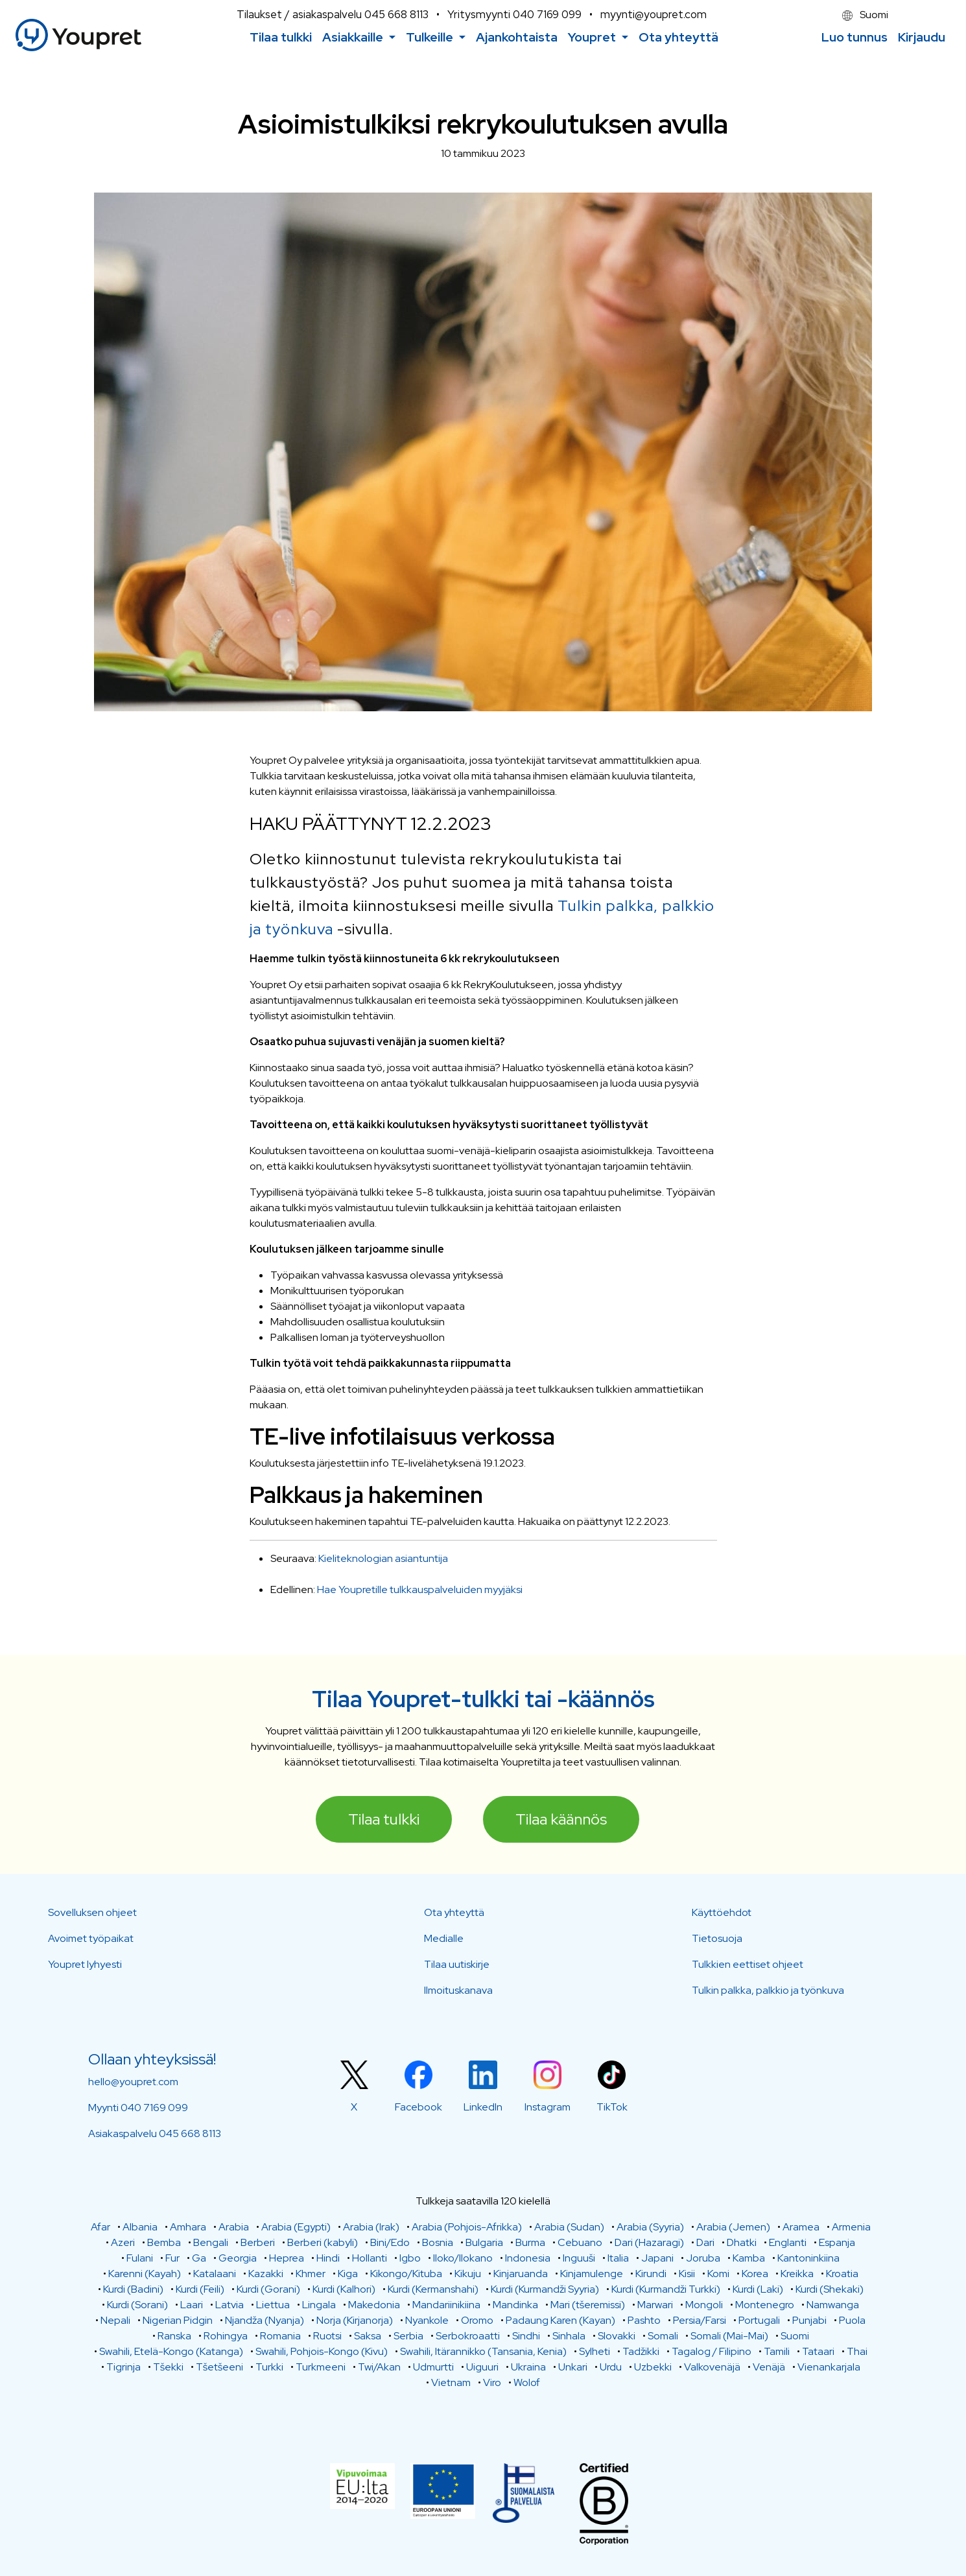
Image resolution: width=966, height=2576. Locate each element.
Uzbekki (653, 2367)
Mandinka (515, 2304)
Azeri (123, 2242)
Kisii (687, 2273)
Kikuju (467, 2273)
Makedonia (374, 2304)
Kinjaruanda (520, 2273)
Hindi (328, 2258)
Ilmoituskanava (458, 1990)
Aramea (801, 2227)
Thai (857, 2351)
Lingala (319, 2304)
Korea (755, 2273)
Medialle (444, 1938)
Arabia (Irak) (371, 2227)
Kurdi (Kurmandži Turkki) (665, 2289)
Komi (718, 2273)
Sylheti (594, 2351)
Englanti (788, 2242)
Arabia (233, 2227)
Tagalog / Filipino (711, 2351)
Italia (618, 2258)
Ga (199, 2258)
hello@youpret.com (133, 2081)
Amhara (188, 2227)
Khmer (310, 2273)
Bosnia (437, 2242)
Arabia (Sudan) (569, 2227)
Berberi (258, 2242)
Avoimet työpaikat (91, 1938)
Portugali (759, 2320)
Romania (280, 2336)
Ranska (174, 2336)
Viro (492, 2382)
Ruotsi (327, 2336)
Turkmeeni (321, 2367)
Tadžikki (640, 2351)
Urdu (611, 2367)
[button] (359, 37)
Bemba (164, 2242)
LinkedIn (483, 2107)
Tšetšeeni (219, 2367)
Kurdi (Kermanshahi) (433, 2289)
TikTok (612, 2107)
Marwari (655, 2304)
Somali (663, 2336)
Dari (705, 2242)
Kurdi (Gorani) (268, 2289)
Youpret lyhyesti (85, 1964)
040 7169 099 (547, 14)
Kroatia (842, 2273)
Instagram (547, 2107)
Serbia (408, 2336)
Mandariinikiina (446, 2304)
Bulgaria (484, 2242)
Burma (530, 2242)
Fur (172, 2258)
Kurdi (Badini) (133, 2289)
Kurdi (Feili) (200, 2289)
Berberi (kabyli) (322, 2242)
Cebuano (580, 2242)
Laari (191, 2304)
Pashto (644, 2320)
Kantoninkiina (808, 2258)
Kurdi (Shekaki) (829, 2289)
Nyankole (427, 2320)
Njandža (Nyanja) (264, 2320)
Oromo (477, 2320)
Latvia (229, 2304)
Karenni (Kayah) (144, 2273)
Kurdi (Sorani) (137, 2304)
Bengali (210, 2242)
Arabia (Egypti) (296, 2227)
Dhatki (742, 2242)
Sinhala (568, 2336)
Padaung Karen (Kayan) (560, 2320)
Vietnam (451, 2382)
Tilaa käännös (561, 1819)
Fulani (139, 2258)
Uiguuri (482, 2367)
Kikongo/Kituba (406, 2273)
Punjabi (809, 2320)
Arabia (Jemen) (733, 2227)
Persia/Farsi (699, 2320)
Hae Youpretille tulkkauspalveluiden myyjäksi (420, 1589)
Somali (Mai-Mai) (729, 2336)
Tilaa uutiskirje (456, 1964)
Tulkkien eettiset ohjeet (747, 1964)
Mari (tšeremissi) (587, 2304)
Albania (140, 2227)
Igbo (410, 2258)
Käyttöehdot (721, 1912)
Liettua (273, 2304)
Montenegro (764, 2304)
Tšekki (168, 2367)
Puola (852, 2320)
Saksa (367, 2336)
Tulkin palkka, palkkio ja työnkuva (768, 1990)
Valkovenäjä (712, 2367)
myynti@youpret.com (653, 14)
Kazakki (265, 2273)
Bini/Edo (390, 2242)
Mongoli (704, 2304)
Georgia (237, 2258)
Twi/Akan (379, 2367)
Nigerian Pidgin (178, 2320)
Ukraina (528, 2367)
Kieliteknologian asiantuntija (383, 1558)
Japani (657, 2258)
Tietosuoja (717, 1938)
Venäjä (769, 2367)
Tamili (777, 2351)
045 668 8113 (396, 14)
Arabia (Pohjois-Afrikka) (467, 2227)
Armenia (851, 2227)
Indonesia (527, 2258)
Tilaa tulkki (383, 1819)
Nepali (115, 2320)
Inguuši (579, 2258)
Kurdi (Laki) (758, 2289)
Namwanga (833, 2304)
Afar (100, 2227)
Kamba (749, 2258)
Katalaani (214, 2273)
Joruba (703, 2258)
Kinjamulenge (591, 2273)
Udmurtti (433, 2367)
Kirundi (650, 2273)
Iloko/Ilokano (463, 2258)
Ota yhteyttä (454, 1912)
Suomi (865, 14)
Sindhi (526, 2336)
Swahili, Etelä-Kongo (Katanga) (171, 2351)
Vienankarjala (828, 2367)
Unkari (572, 2367)
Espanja (837, 2242)
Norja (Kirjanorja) (354, 2320)
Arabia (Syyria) (650, 2227)
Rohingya (226, 2336)
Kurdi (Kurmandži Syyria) (545, 2289)
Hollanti (369, 2258)
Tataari (818, 2351)
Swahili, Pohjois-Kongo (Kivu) (321, 2351)
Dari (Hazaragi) (649, 2242)
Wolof (526, 2382)
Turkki (269, 2367)
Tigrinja (123, 2367)
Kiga (348, 2273)
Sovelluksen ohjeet (92, 1912)
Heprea (286, 2258)
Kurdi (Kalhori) (343, 2289)
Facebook (418, 2107)
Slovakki (616, 2336)
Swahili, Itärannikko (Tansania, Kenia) (483, 2351)
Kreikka (797, 2273)
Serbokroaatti (468, 2336)
